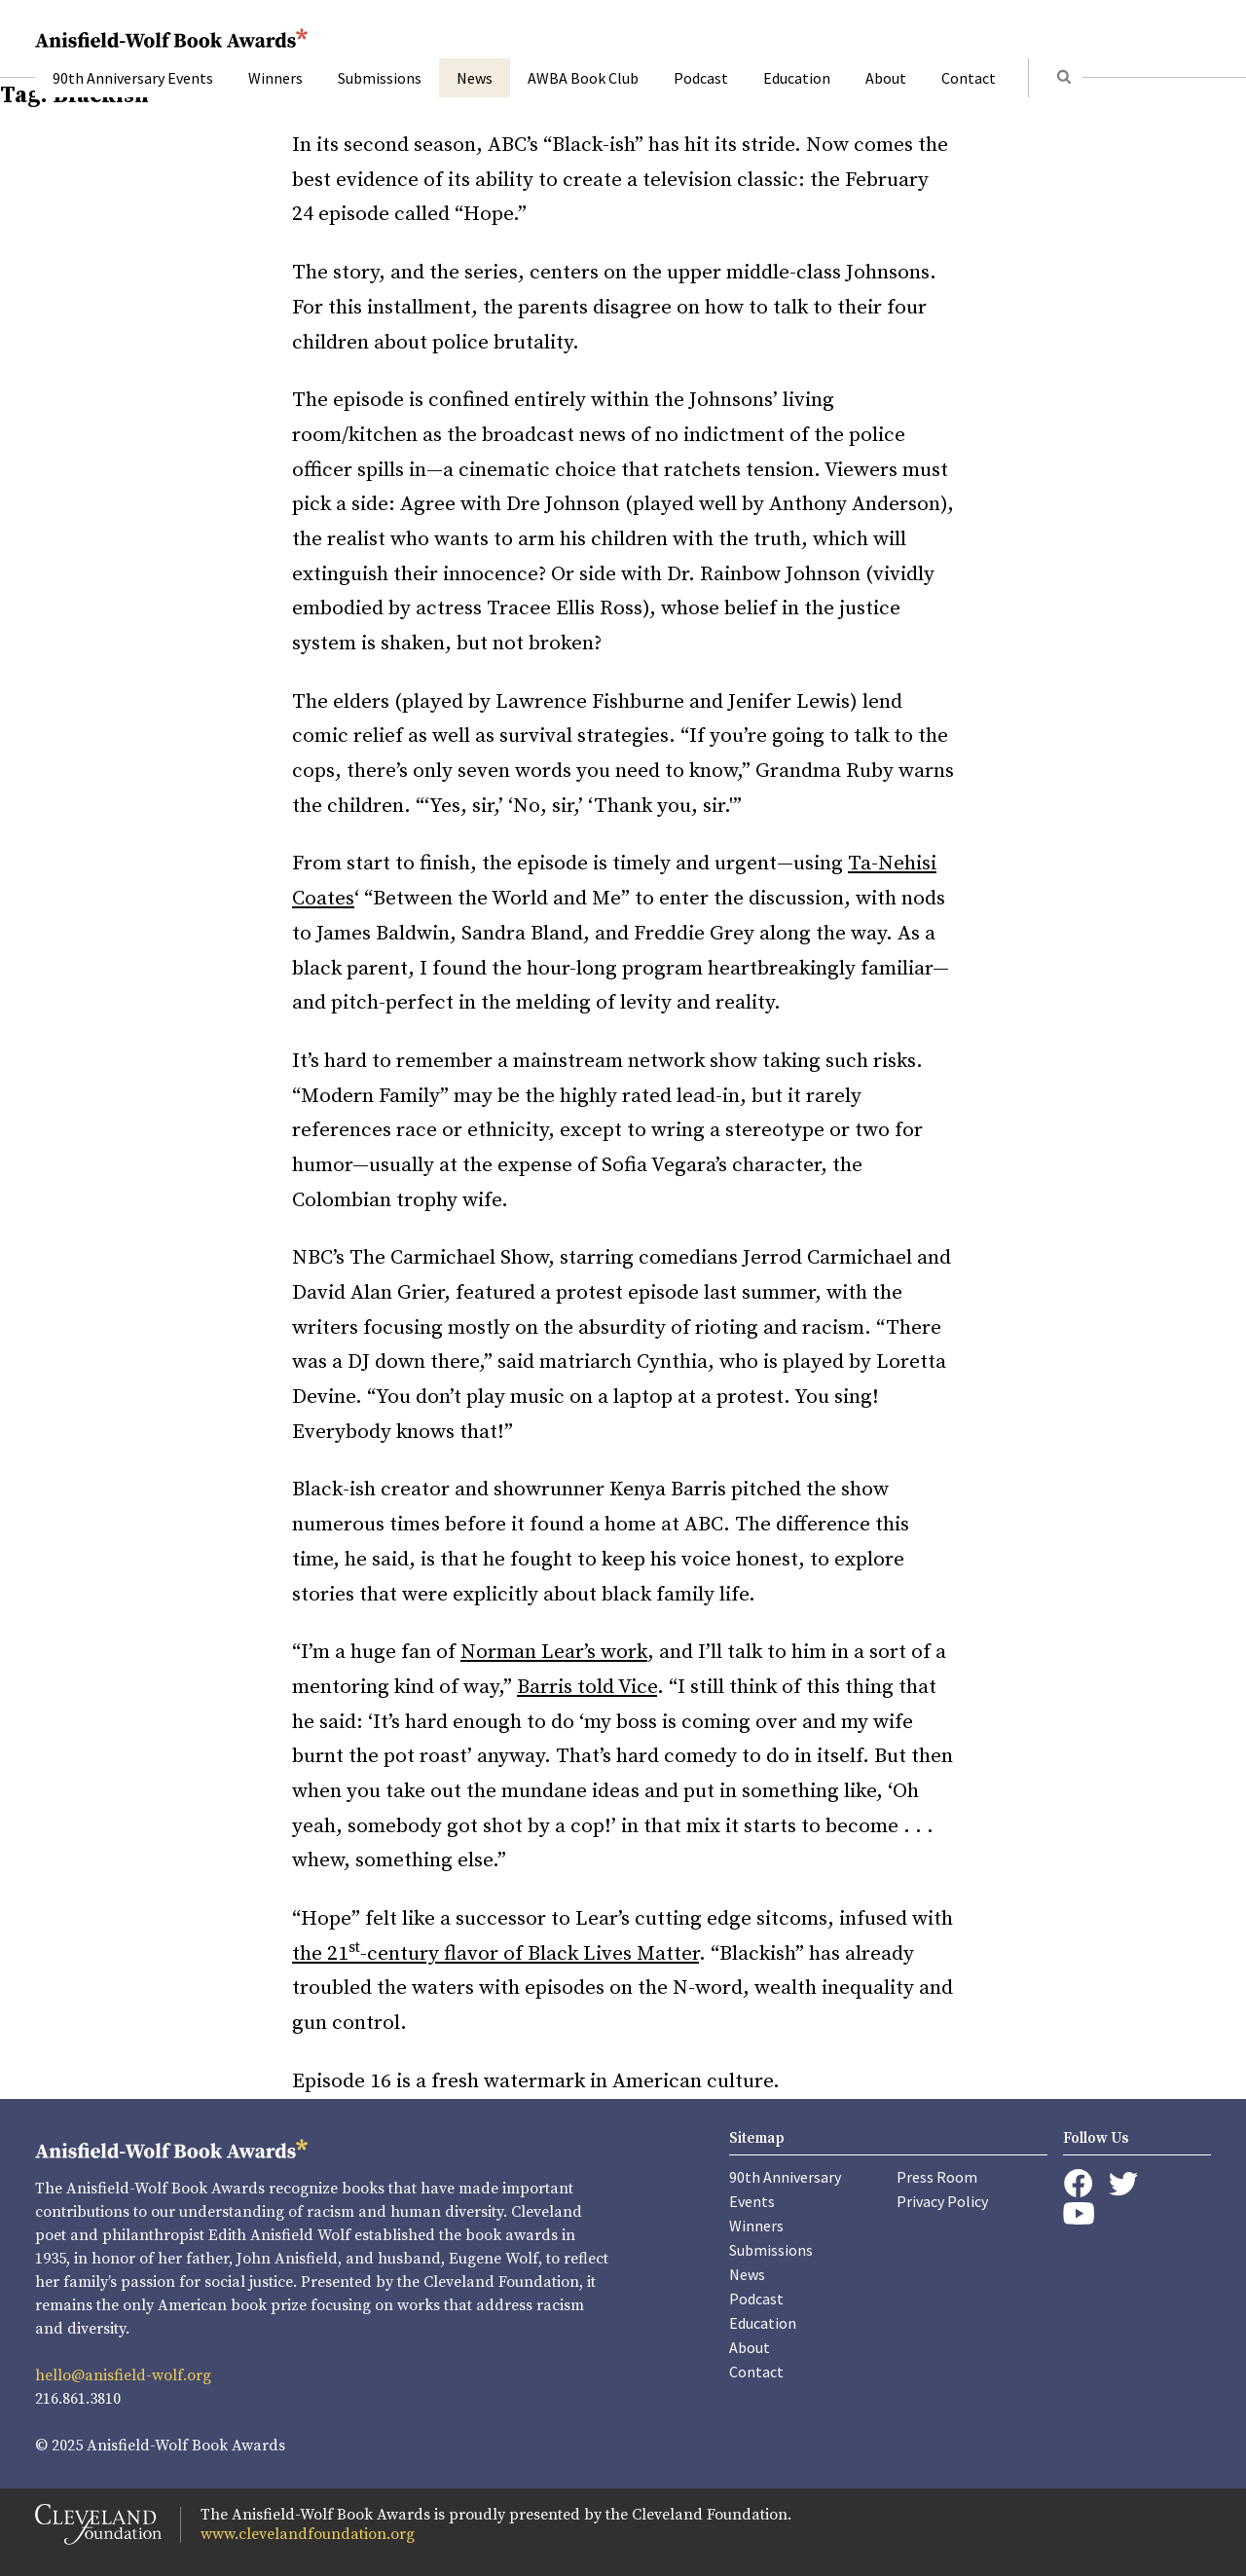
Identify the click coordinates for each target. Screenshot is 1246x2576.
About (885, 78)
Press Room (937, 2177)
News (475, 78)
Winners (275, 78)
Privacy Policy (942, 2201)
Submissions (379, 78)
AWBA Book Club (583, 78)
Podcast (701, 78)
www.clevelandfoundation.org (308, 2534)
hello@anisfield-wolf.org (123, 2375)
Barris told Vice (587, 1687)
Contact (968, 78)
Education (796, 78)
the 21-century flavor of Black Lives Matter (495, 1954)
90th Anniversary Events (133, 78)
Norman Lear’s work (553, 1652)
